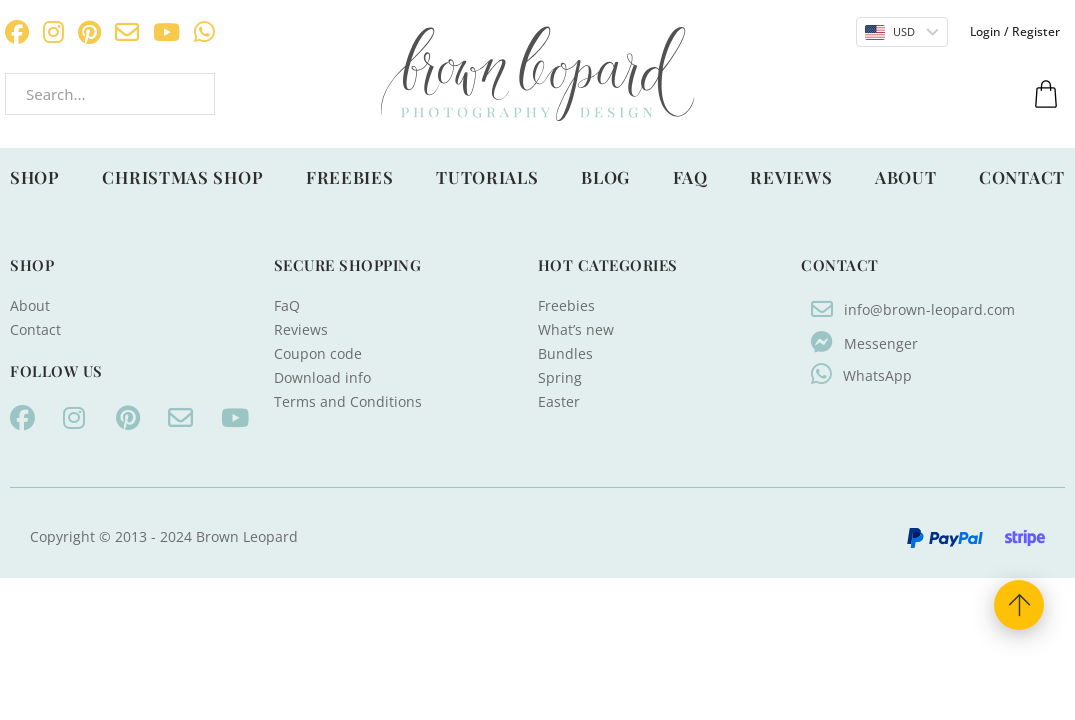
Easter (559, 401)
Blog (605, 177)
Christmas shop (182, 177)
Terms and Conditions (348, 401)
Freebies (350, 177)
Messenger (881, 343)
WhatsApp (877, 375)
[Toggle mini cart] (1046, 94)
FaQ (690, 177)
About (906, 177)
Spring (560, 377)
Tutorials (487, 177)
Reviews (791, 177)
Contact (1022, 177)
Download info (322, 377)
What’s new (576, 329)
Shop (35, 177)
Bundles (565, 353)
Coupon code (318, 353)
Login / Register (1015, 31)
